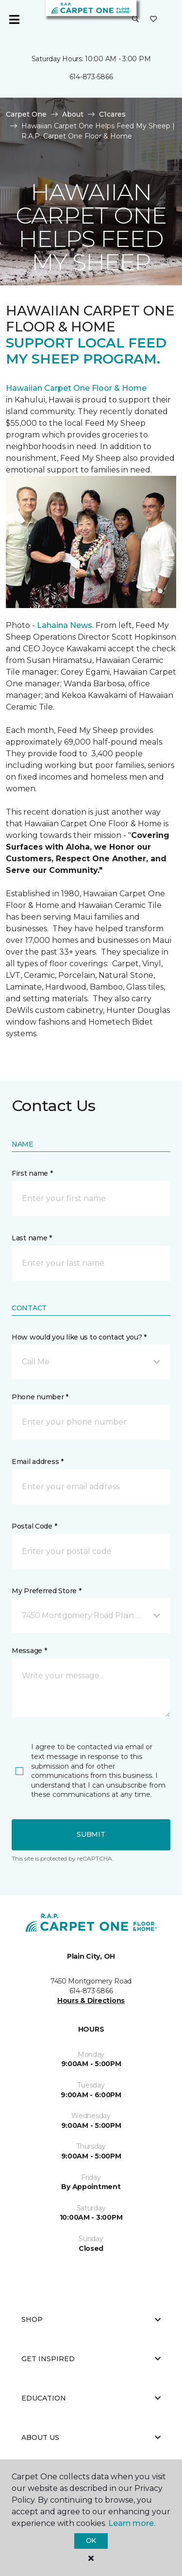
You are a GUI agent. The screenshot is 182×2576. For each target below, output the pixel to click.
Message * (29, 1650)
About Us (91, 2437)
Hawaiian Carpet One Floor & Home (76, 388)
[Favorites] (153, 19)
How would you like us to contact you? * (79, 1337)
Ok (91, 2540)
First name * (32, 1173)
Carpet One (26, 114)
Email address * (38, 1461)
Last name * (32, 1238)
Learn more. (131, 2523)
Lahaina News (64, 625)
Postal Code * (34, 1526)
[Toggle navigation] (14, 19)
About (72, 114)
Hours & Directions (91, 2000)
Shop (91, 2319)
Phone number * (40, 1396)
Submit (91, 1834)
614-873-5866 (91, 76)
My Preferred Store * (46, 1590)
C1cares (112, 114)
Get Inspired (91, 2358)
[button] (135, 19)
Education (91, 2398)
